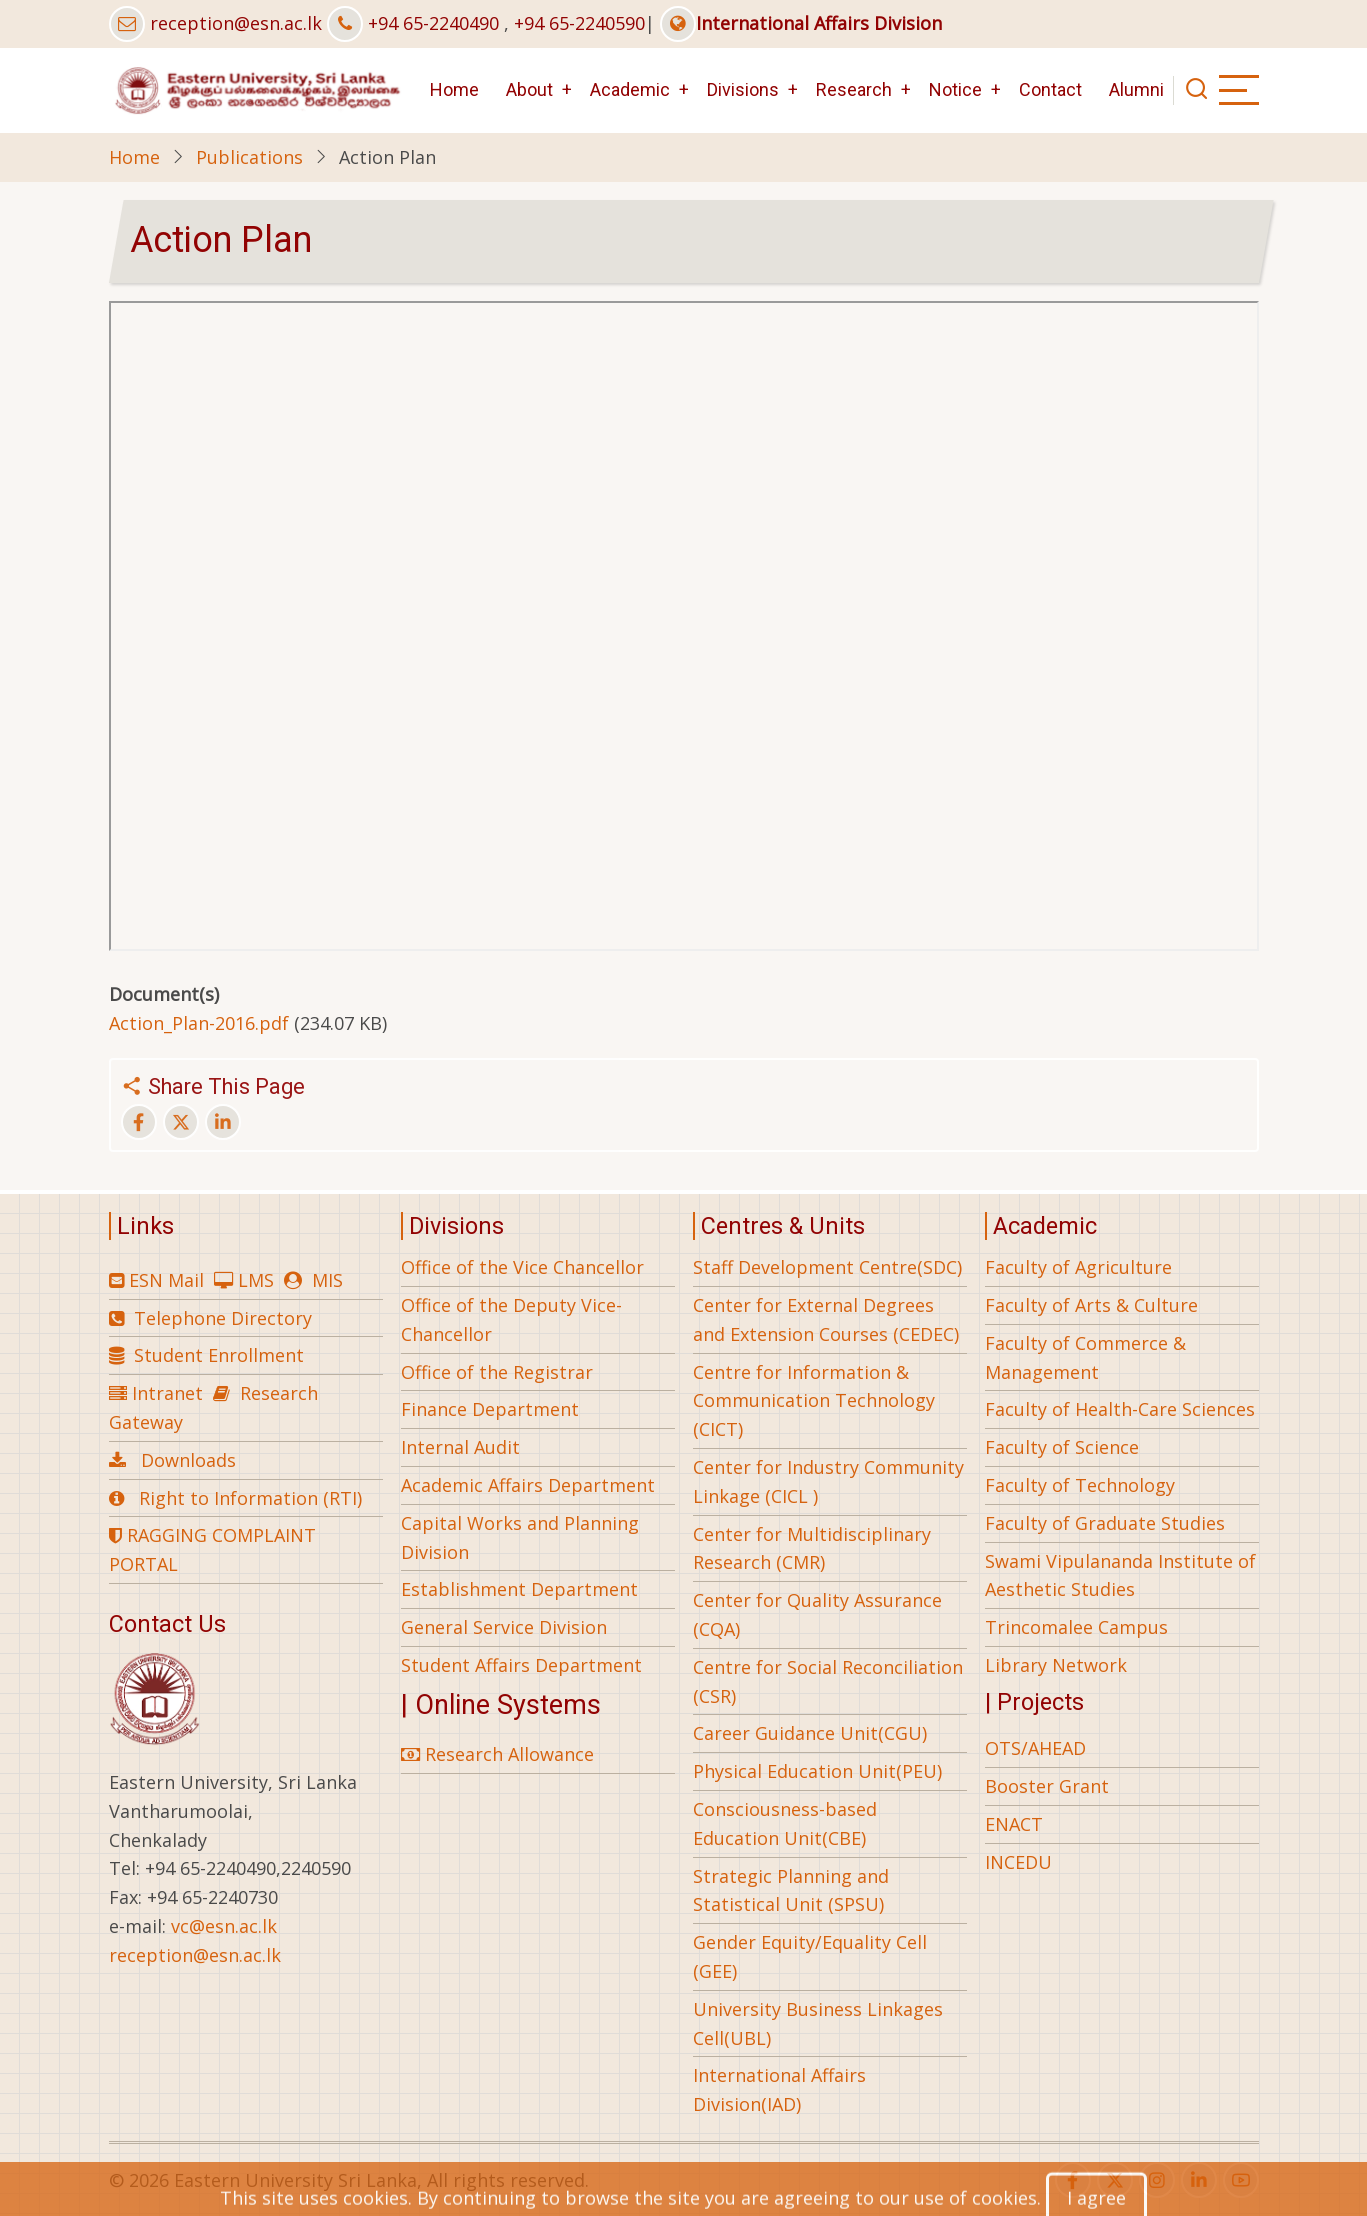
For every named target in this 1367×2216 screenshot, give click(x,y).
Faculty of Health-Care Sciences (1120, 1409)
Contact (1050, 89)
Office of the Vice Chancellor (522, 1267)
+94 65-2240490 (433, 23)
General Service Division (504, 1627)
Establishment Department (519, 1589)
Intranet (167, 1393)
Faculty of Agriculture (1078, 1267)
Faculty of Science (1062, 1447)
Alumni (1136, 89)
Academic (630, 89)
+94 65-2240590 (579, 23)
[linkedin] (1199, 2180)
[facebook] (1073, 2180)
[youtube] (1241, 2180)
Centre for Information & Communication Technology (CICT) (814, 1401)
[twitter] (1115, 2180)
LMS (256, 1280)
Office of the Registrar (497, 1372)
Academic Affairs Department (528, 1485)
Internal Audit (460, 1447)
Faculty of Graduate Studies (1105, 1523)
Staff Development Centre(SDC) (827, 1267)
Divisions (743, 89)
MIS (327, 1280)
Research (854, 89)
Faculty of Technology (1080, 1485)
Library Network (1056, 1665)
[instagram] (1157, 2180)
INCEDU (1018, 1862)
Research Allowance (497, 1754)
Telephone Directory (223, 1318)
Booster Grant (1047, 1786)
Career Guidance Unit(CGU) (810, 1733)
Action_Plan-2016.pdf (199, 1023)
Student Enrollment (219, 1355)
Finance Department (490, 1409)
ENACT (1014, 1824)
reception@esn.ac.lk (236, 23)
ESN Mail (166, 1280)
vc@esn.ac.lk (224, 1926)
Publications (249, 157)
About (529, 89)
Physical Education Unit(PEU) (817, 1771)
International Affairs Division (801, 23)
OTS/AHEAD (1035, 1748)
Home (454, 89)
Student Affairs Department (521, 1665)
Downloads (188, 1460)
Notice (955, 89)
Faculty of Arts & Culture (1091, 1305)
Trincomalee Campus (1076, 1627)
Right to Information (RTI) (250, 1498)
